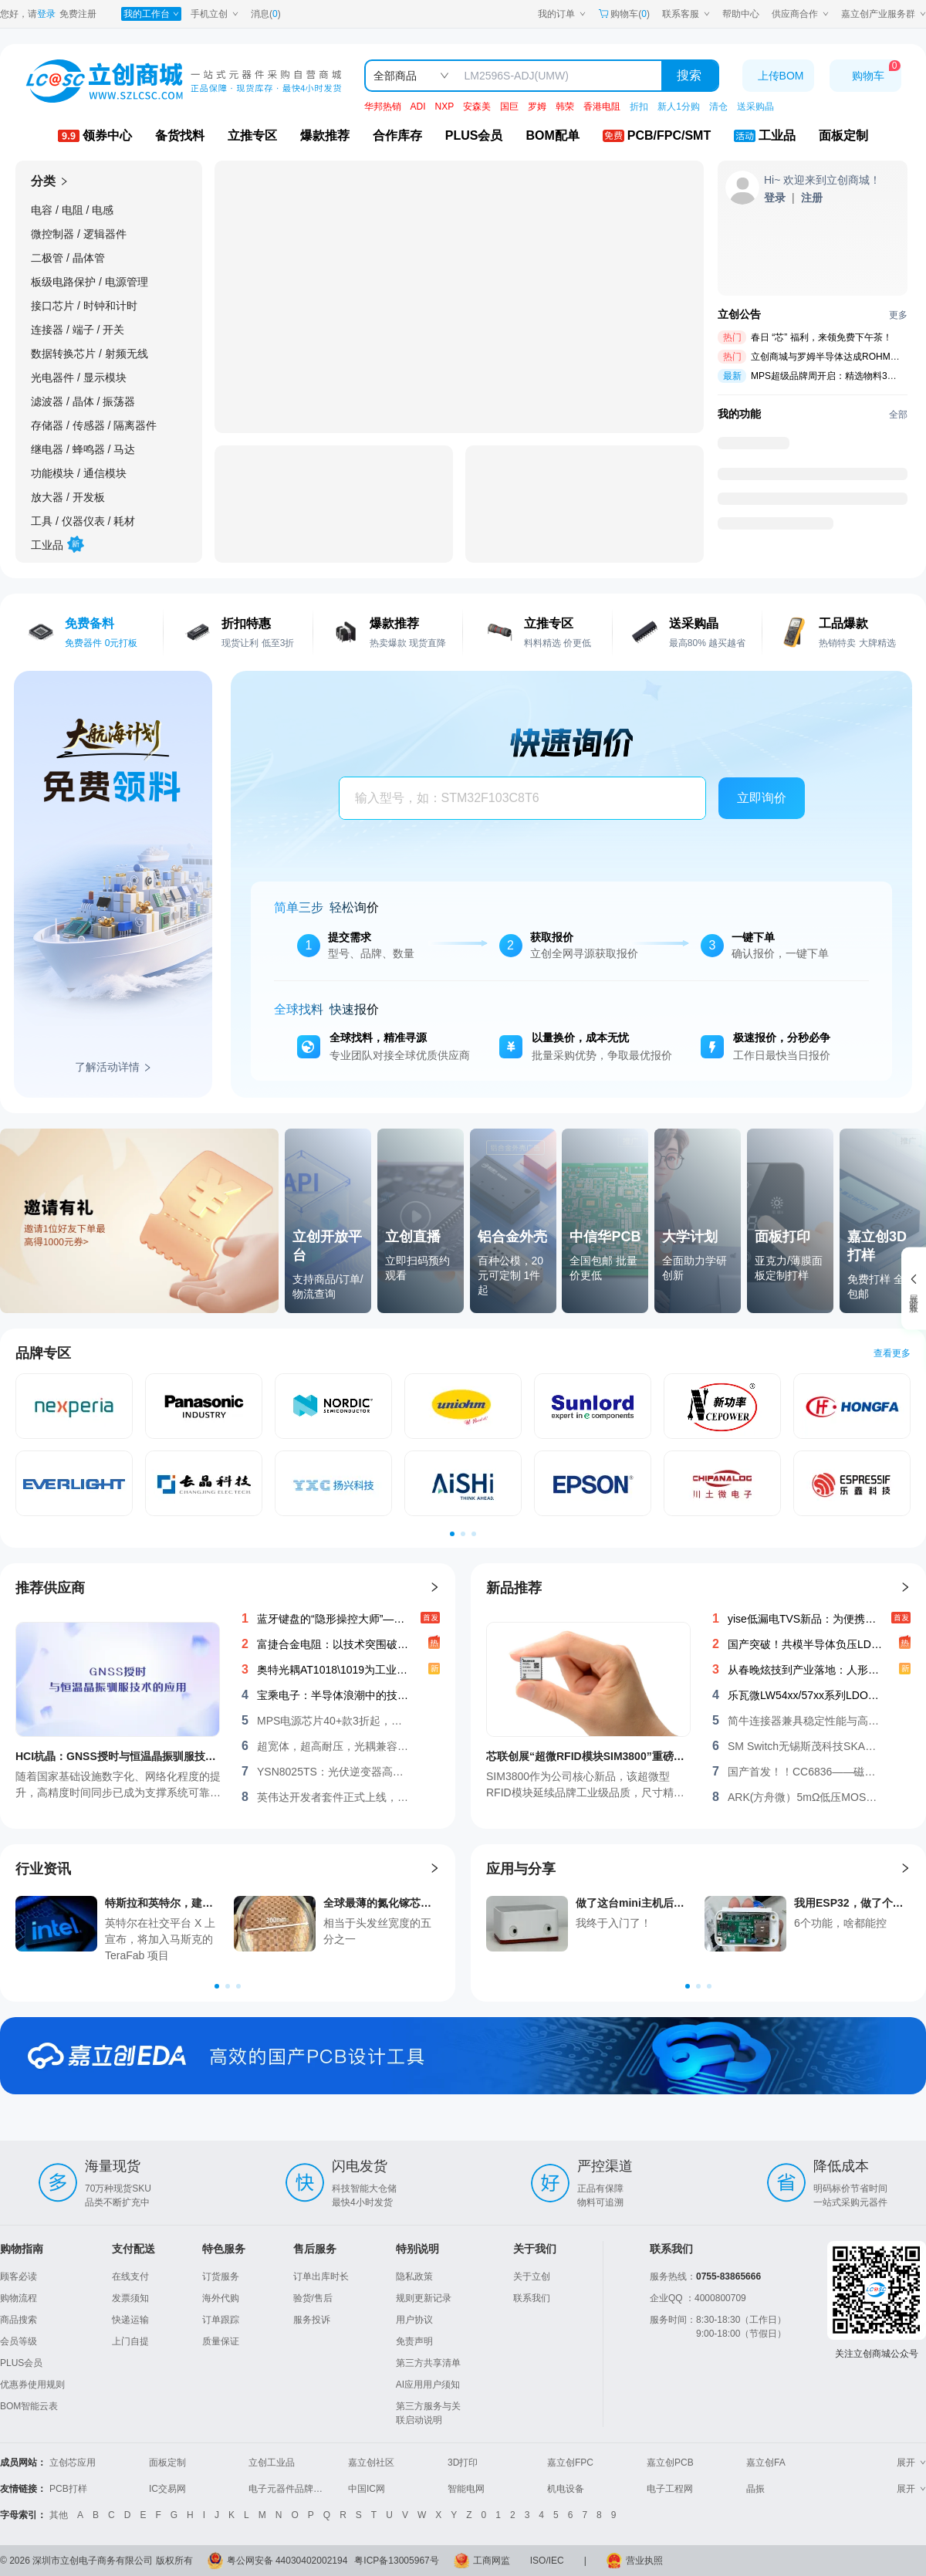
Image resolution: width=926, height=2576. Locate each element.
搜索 (689, 75)
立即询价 (761, 797)
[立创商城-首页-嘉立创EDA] (463, 2055)
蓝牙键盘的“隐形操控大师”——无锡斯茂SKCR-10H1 (334, 1619)
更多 (898, 315)
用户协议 (414, 2319)
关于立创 (531, 2276)
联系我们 (531, 2298)
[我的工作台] (151, 14)
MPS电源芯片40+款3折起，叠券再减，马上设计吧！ (334, 1721)
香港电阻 (601, 106)
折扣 (639, 106)
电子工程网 (670, 2488)
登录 (46, 13)
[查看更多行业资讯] (434, 1869)
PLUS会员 (21, 2363)
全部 (898, 414)
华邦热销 (382, 106)
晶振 (755, 2488)
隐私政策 (414, 2276)
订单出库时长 (321, 2276)
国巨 (509, 106)
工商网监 (491, 2560)
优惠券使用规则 (32, 2384)
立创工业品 (271, 2462)
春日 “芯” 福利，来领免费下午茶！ (821, 337)
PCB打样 (68, 2488)
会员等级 (18, 2341)
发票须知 (130, 2298)
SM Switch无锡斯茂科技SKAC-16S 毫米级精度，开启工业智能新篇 (805, 1746)
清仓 (718, 106)
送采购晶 (755, 106)
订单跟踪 (220, 2319)
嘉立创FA (766, 2462)
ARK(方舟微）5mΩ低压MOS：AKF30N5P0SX (805, 1797)
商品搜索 (18, 2319)
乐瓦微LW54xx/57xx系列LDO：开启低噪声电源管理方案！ (805, 1695)
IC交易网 (167, 2488)
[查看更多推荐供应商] (434, 1588)
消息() (266, 13)
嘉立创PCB (670, 2462)
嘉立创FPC (570, 2462)
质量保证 (220, 2341)
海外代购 (220, 2298)
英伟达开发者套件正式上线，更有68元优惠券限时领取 (334, 1797)
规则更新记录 (423, 2298)
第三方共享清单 (428, 2363)
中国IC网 (366, 2488)
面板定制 (167, 2462)
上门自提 (130, 2341)
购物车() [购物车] (624, 14)
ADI (418, 106)
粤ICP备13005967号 (396, 2560)
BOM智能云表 (29, 2406)
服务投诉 (311, 2319)
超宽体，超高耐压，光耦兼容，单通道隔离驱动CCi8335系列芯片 (334, 1746)
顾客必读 (18, 2276)
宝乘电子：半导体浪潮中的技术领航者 (334, 1695)
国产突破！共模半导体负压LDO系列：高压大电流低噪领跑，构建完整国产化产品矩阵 (805, 1644)
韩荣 (565, 106)
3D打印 (463, 2462)
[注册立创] (812, 197)
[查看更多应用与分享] (905, 1869)
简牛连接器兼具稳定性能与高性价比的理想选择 (805, 1721)
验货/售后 (313, 2298)
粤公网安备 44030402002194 (287, 2560)
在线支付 (130, 2276)
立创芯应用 (72, 2462)
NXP (445, 106)
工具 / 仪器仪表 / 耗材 (83, 521)
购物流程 (18, 2298)
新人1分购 (678, 106)
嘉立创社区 (371, 2462)
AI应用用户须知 (428, 2384)
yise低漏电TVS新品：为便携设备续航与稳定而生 (805, 1619)
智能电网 (466, 2488)
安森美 (477, 106)
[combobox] (516, 798)
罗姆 (537, 106)
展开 (911, 2462)
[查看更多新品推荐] (905, 1588)
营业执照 (644, 2560)
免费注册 (77, 13)
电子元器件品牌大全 (290, 2488)
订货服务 (220, 2276)
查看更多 (892, 1353)
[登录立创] (775, 197)
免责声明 (414, 2341)
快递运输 (130, 2319)
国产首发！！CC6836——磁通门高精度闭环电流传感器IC (805, 1771)
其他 (58, 2515)
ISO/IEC (547, 2560)
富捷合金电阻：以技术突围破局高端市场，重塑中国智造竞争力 (334, 1644)
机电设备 (565, 2488)
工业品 (55, 542)
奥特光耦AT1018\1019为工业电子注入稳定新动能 (334, 1670)
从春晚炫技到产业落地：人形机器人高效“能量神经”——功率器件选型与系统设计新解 (805, 1670)
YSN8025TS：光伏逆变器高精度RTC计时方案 (334, 1771)
